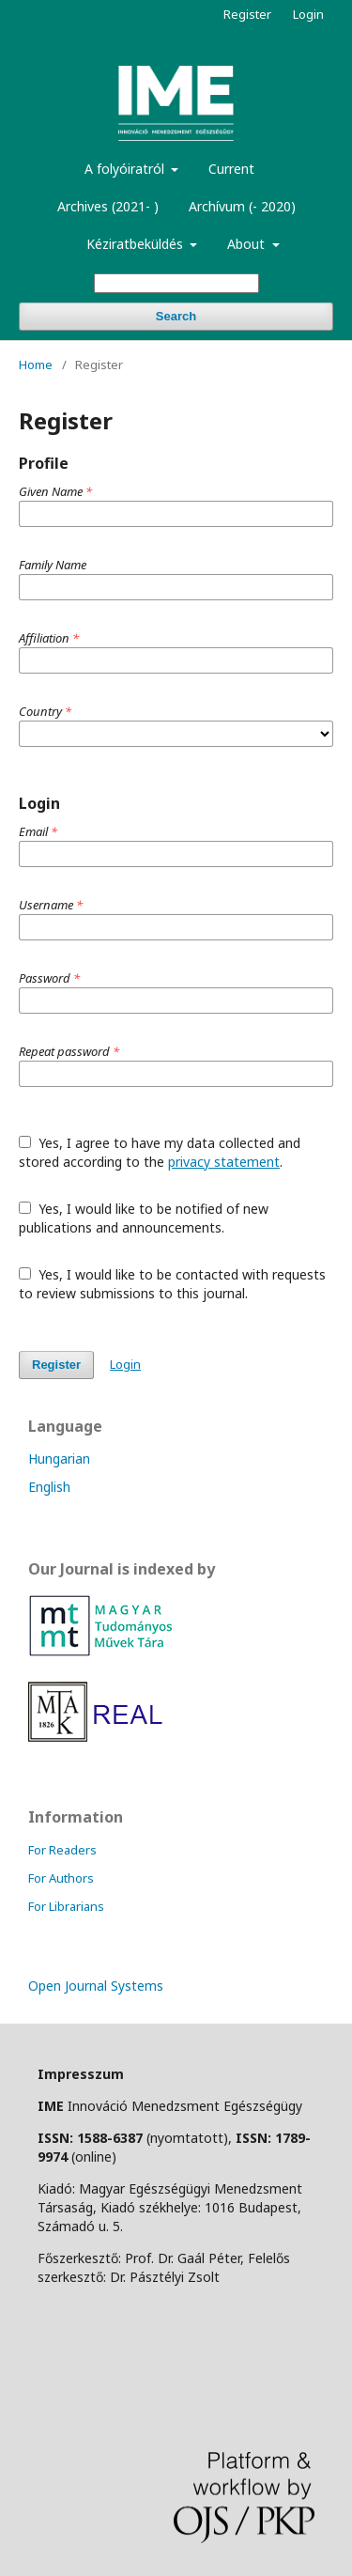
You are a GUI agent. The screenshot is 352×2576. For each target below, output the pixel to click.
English (49, 1487)
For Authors (61, 1878)
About (247, 244)
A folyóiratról (126, 169)
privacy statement (224, 1162)
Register (247, 14)
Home (36, 364)
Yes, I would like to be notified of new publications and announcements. (143, 1218)
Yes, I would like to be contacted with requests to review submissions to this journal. (172, 1283)
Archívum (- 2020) (242, 206)
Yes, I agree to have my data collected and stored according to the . (159, 1152)
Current (231, 169)
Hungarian (59, 1458)
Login (308, 14)
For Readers (62, 1849)
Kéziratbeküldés (136, 244)
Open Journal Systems (95, 1985)
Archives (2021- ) (108, 206)
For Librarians (66, 1906)
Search (176, 316)
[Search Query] (176, 283)
